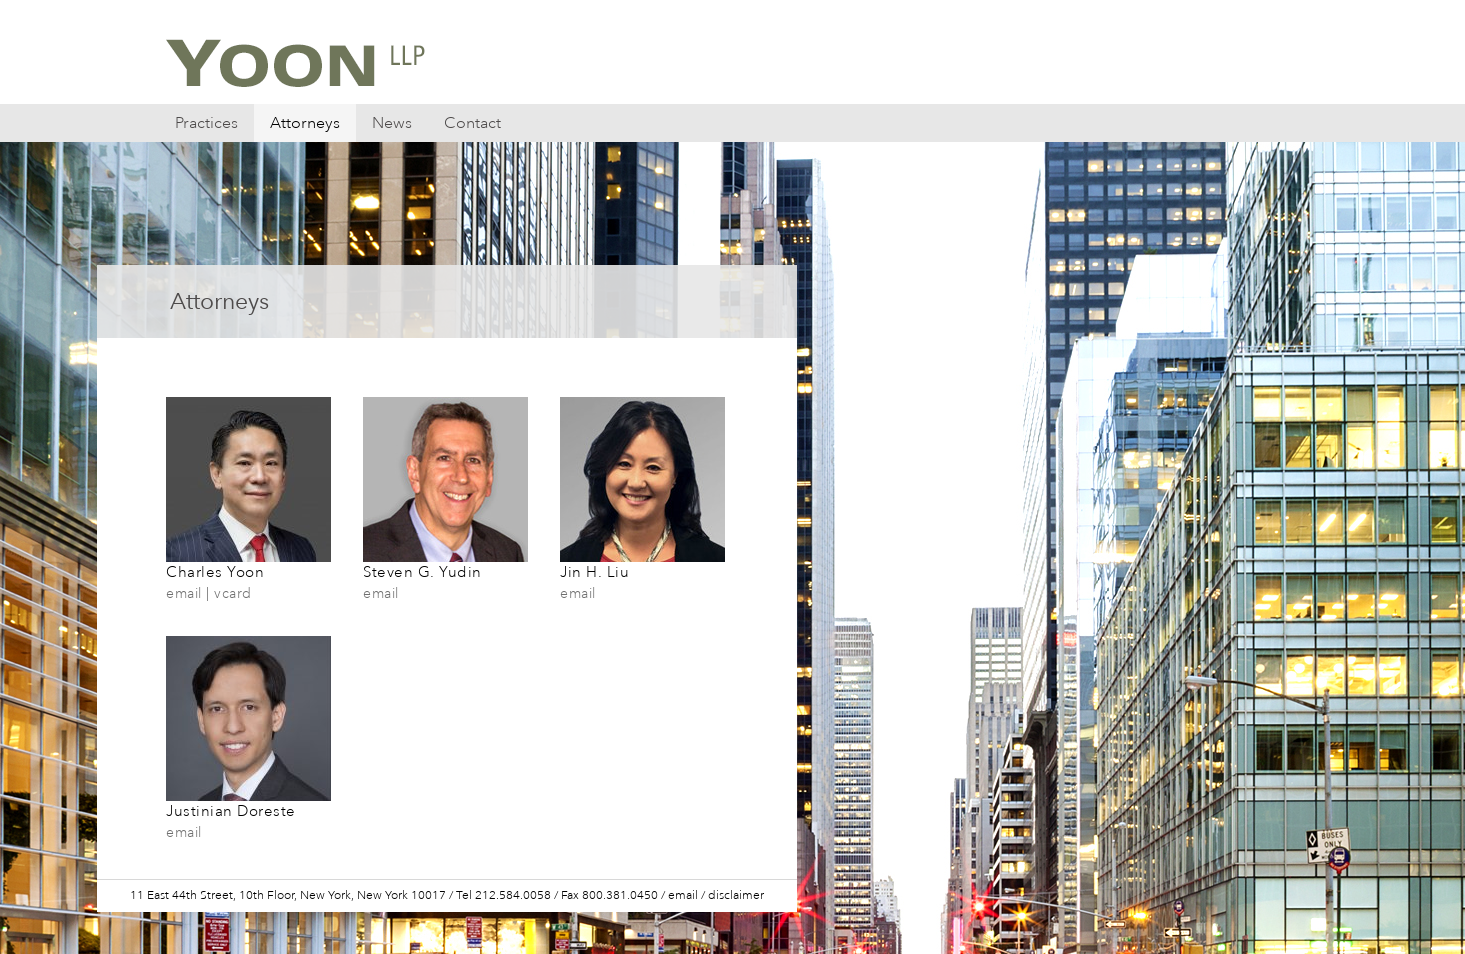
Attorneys (305, 123)
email (184, 593)
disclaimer (736, 895)
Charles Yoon (248, 562)
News (392, 123)
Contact (472, 123)
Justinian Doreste (248, 801)
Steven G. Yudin (445, 562)
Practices (206, 123)
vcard (233, 593)
